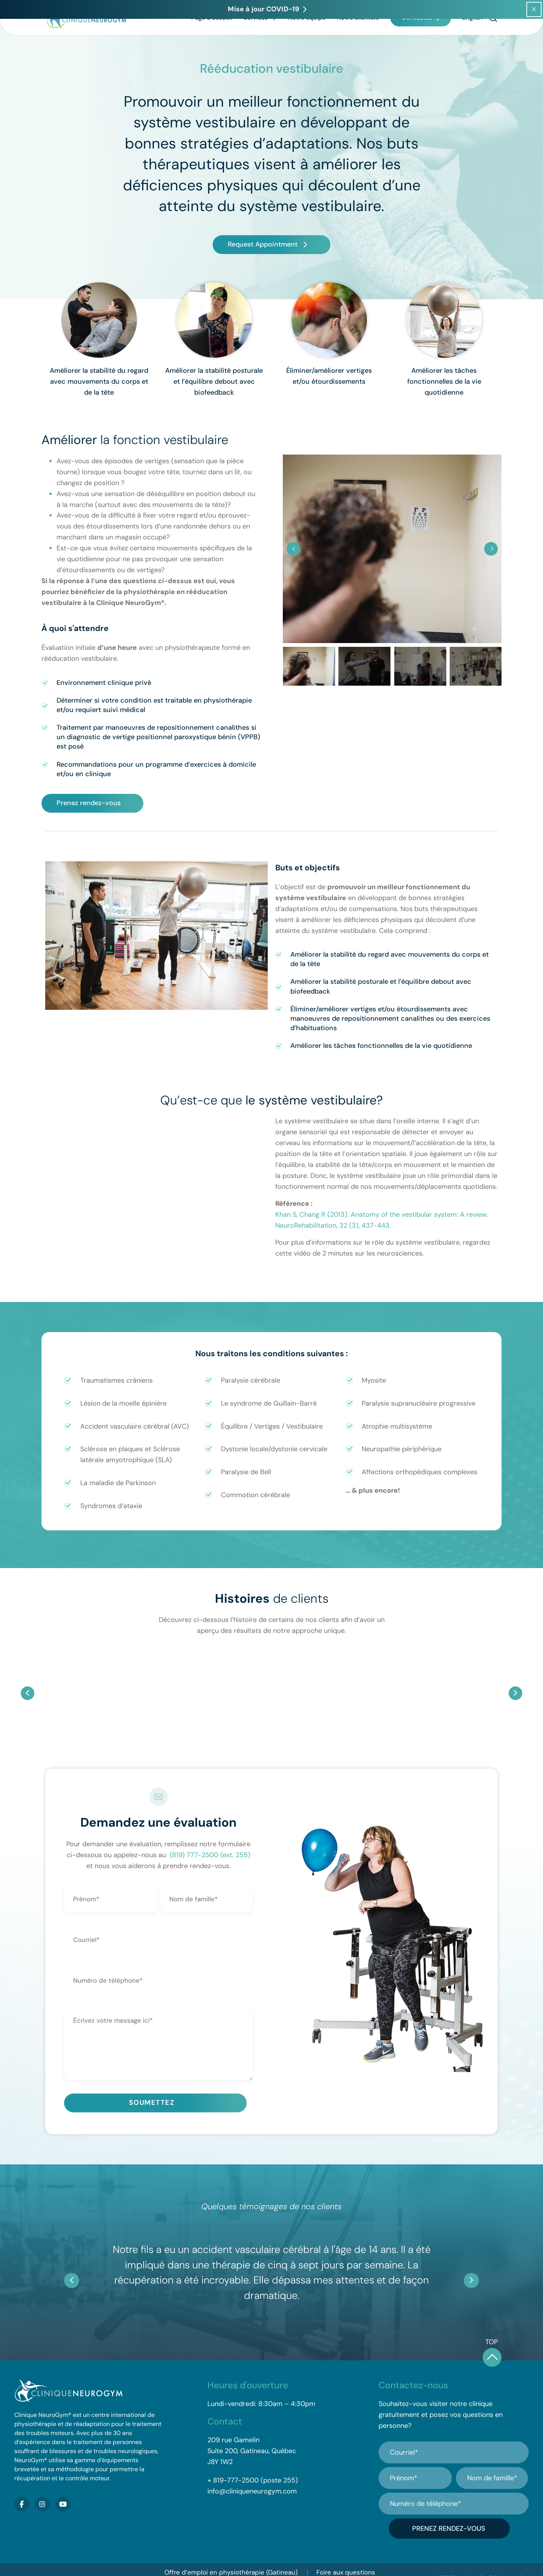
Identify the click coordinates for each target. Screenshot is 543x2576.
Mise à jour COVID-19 (244, 2567)
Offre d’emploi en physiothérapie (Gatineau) (231, 2556)
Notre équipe (306, 40)
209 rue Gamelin (233, 2434)
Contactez (417, 40)
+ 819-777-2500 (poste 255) (252, 2474)
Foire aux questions (345, 2556)
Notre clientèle (358, 40)
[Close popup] (534, 9)
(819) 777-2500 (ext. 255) (210, 1854)
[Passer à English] (472, 40)
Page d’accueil (211, 40)
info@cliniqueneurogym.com (252, 2485)
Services (260, 40)
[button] (493, 40)
